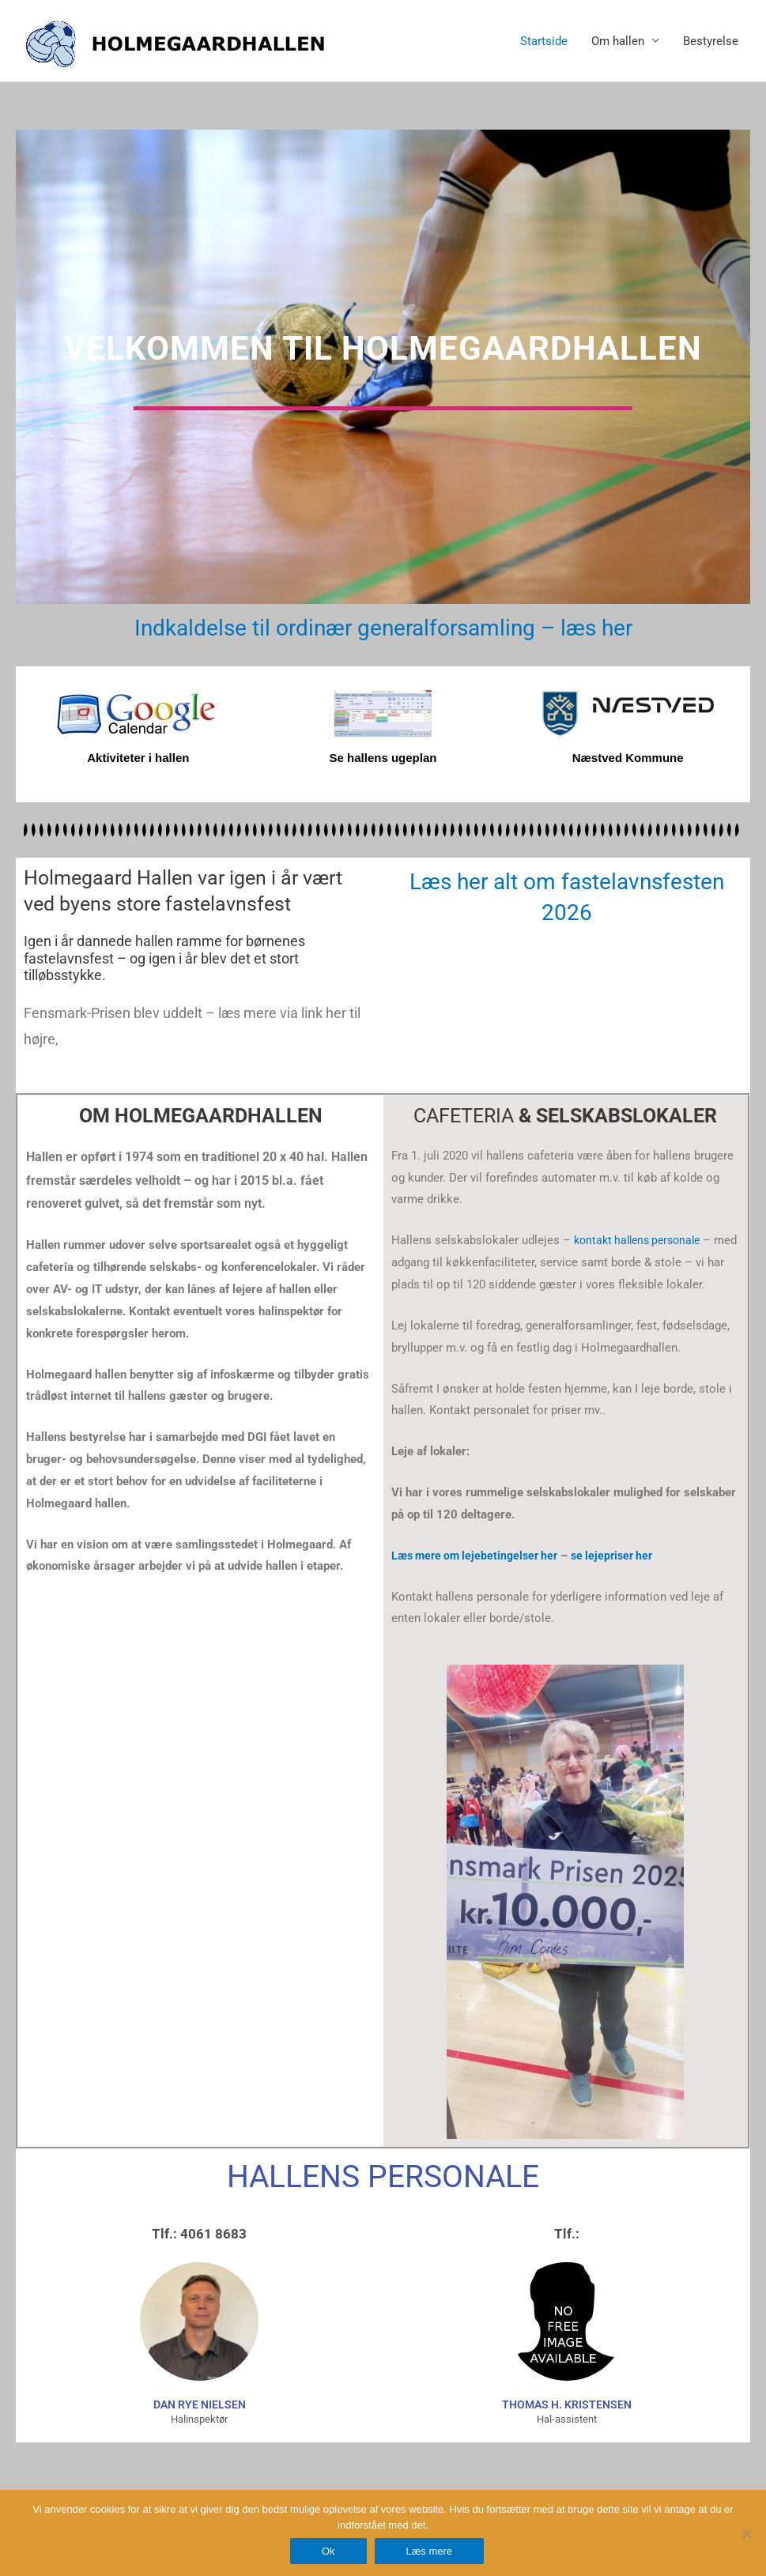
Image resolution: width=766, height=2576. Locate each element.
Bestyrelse (710, 41)
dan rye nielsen (199, 2404)
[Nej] (746, 2533)
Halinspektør (199, 2419)
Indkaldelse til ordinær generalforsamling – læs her (383, 627)
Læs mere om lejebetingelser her (479, 1555)
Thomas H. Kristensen (567, 2404)
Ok (328, 2551)
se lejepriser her (624, 1555)
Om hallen (617, 41)
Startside (544, 41)
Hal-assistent (567, 2419)
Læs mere (429, 2551)
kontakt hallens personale (642, 1240)
